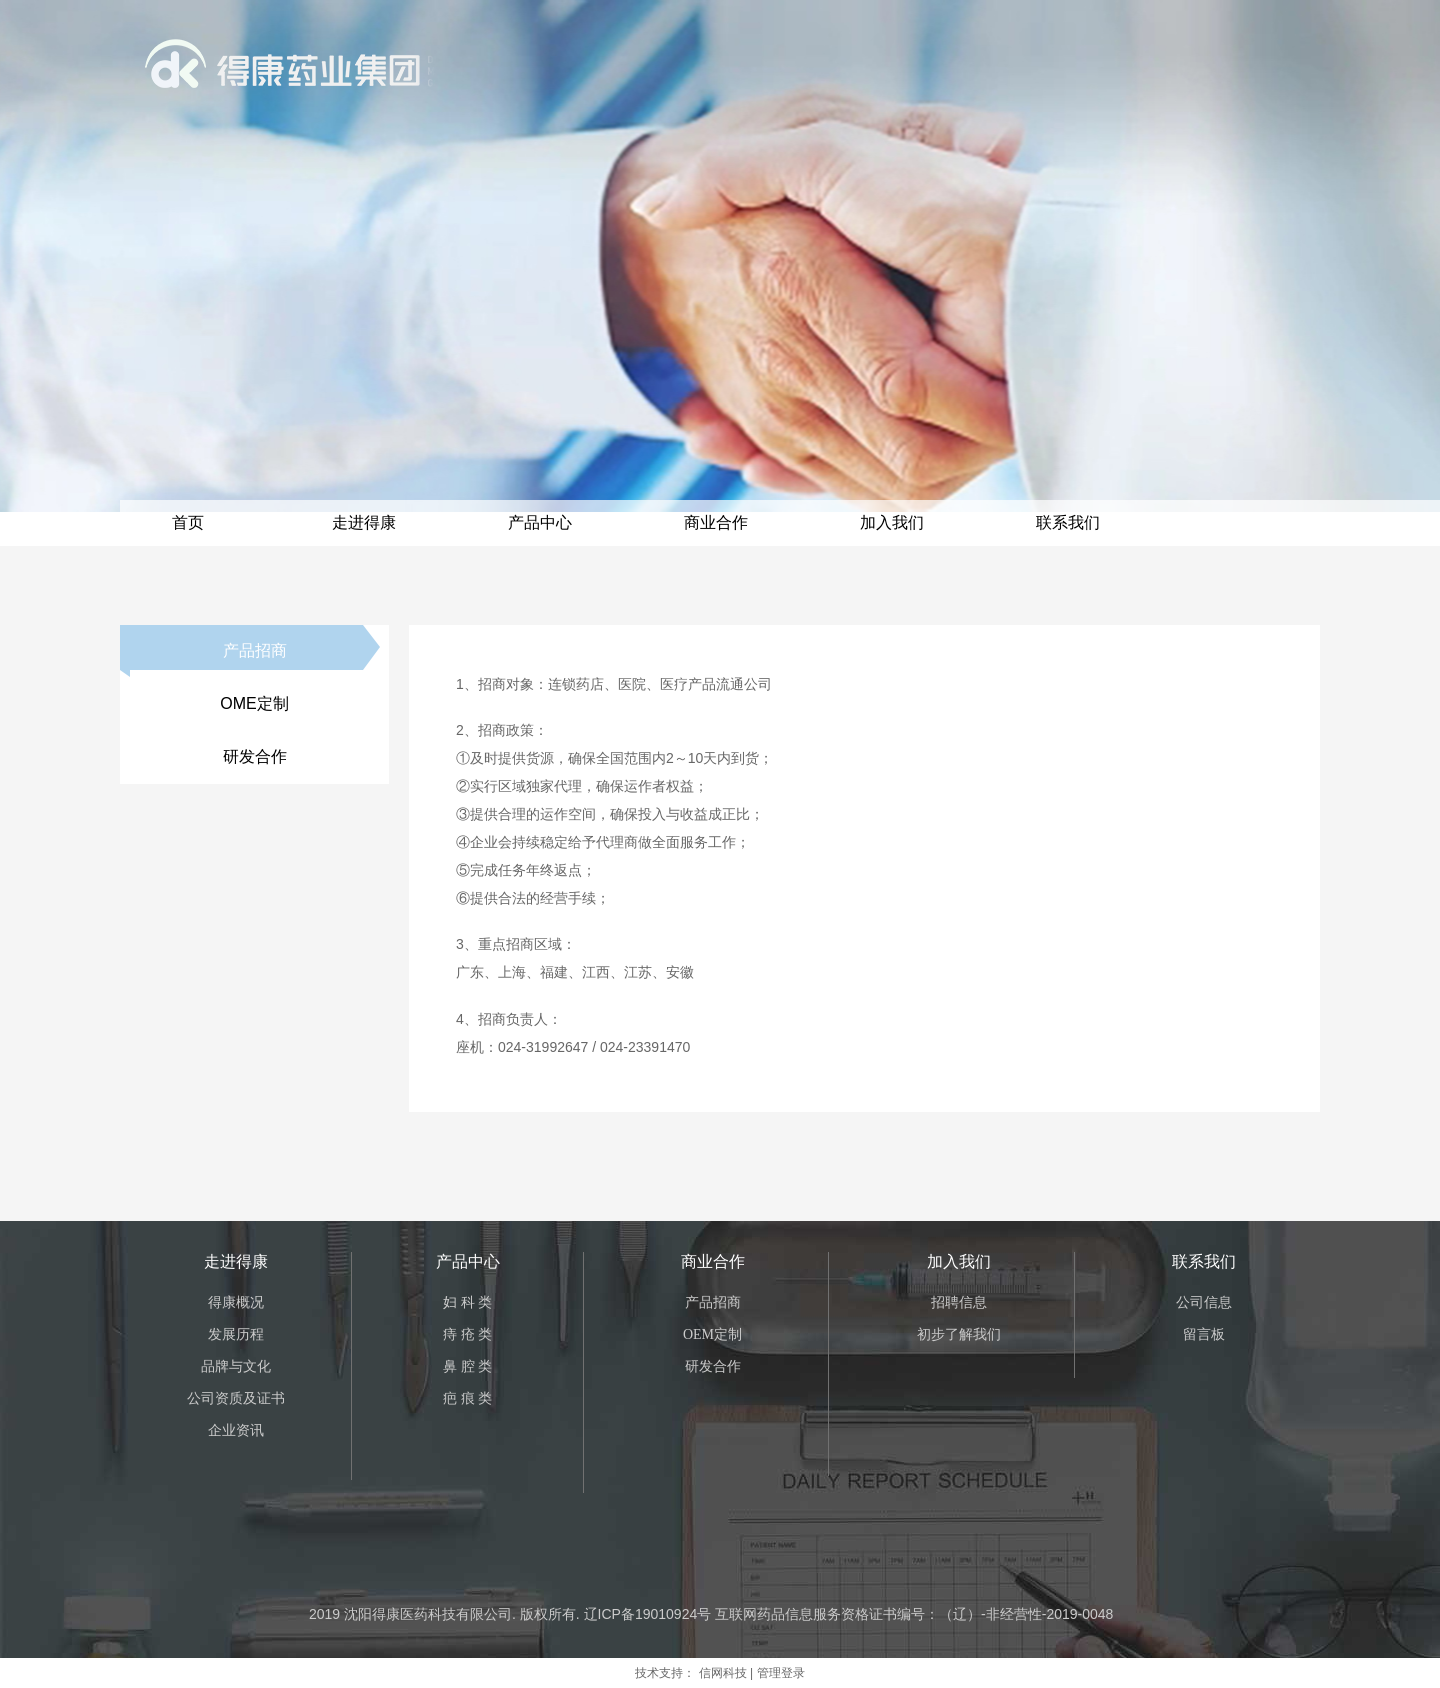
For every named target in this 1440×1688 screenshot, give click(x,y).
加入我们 (959, 1261)
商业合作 (713, 1261)
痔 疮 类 (467, 1334)
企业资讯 (236, 1430)
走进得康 (236, 1261)
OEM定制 (712, 1334)
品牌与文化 (236, 1366)
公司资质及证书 (236, 1398)
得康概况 (236, 1302)
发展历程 (236, 1334)
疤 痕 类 (467, 1398)
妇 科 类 (467, 1302)
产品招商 (713, 1302)
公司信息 (1204, 1302)
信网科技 (723, 1673)
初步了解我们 (959, 1334)
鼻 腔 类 (467, 1366)
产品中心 (468, 1261)
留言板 (1204, 1334)
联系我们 (1204, 1261)
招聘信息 (959, 1302)
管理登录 (781, 1673)
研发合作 (713, 1366)
